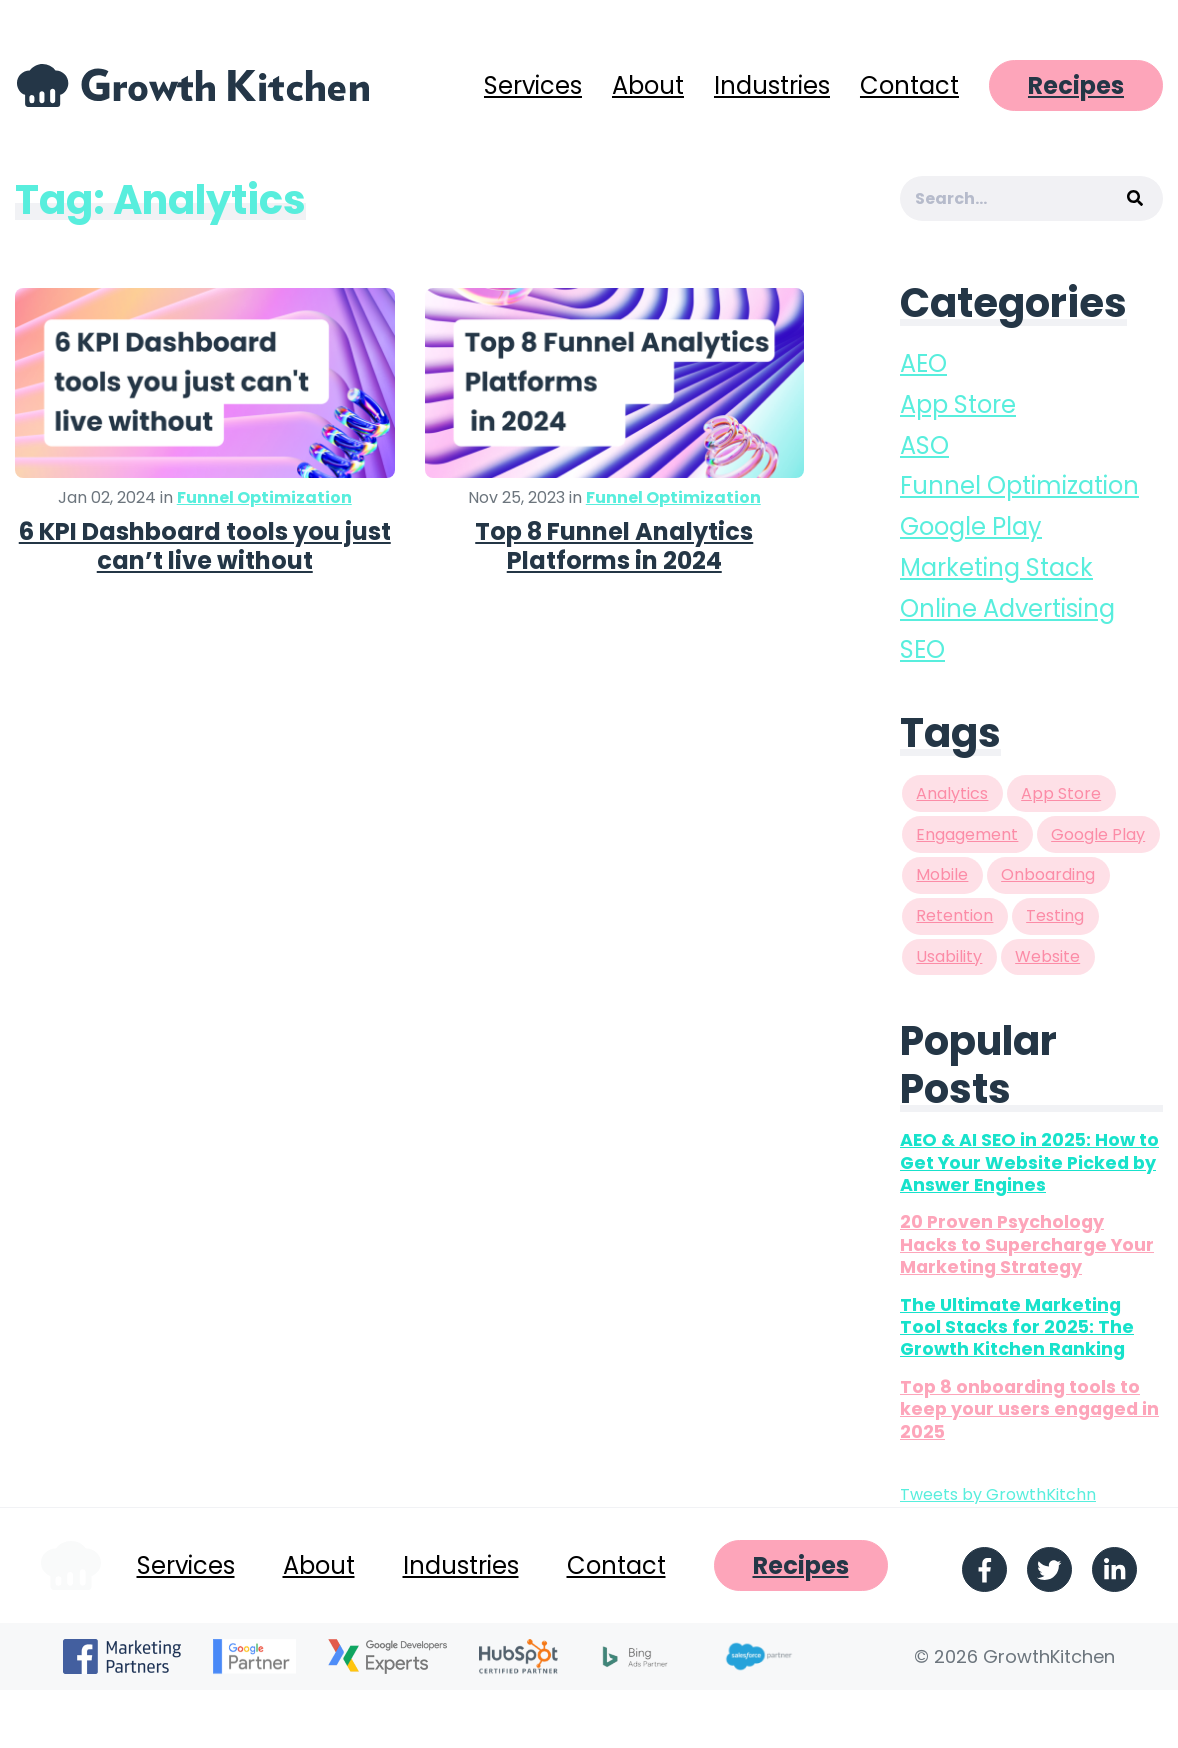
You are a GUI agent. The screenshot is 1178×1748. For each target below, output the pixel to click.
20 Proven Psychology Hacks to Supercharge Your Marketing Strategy (1027, 1244)
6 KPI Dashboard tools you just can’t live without (205, 546)
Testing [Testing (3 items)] (1055, 915)
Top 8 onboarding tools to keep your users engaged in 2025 (1029, 1409)
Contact (909, 85)
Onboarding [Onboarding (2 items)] (1048, 874)
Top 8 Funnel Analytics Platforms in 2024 (614, 546)
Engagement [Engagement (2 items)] (967, 834)
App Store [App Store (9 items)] (1061, 793)
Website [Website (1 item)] (1047, 956)
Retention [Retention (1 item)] (954, 915)
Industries (772, 85)
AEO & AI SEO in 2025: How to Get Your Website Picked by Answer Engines (1029, 1162)
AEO (923, 363)
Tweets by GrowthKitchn (998, 1494)
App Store (958, 404)
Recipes (1076, 85)
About (648, 85)
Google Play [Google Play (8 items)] (1098, 834)
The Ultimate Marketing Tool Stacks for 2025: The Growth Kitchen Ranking (1017, 1327)
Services (533, 85)
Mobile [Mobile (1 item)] (942, 874)
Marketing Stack (996, 567)
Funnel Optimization (264, 497)
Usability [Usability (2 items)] (949, 956)
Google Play (971, 526)
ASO (924, 445)
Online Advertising (1007, 608)
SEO (922, 649)
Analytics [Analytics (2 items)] (952, 793)
